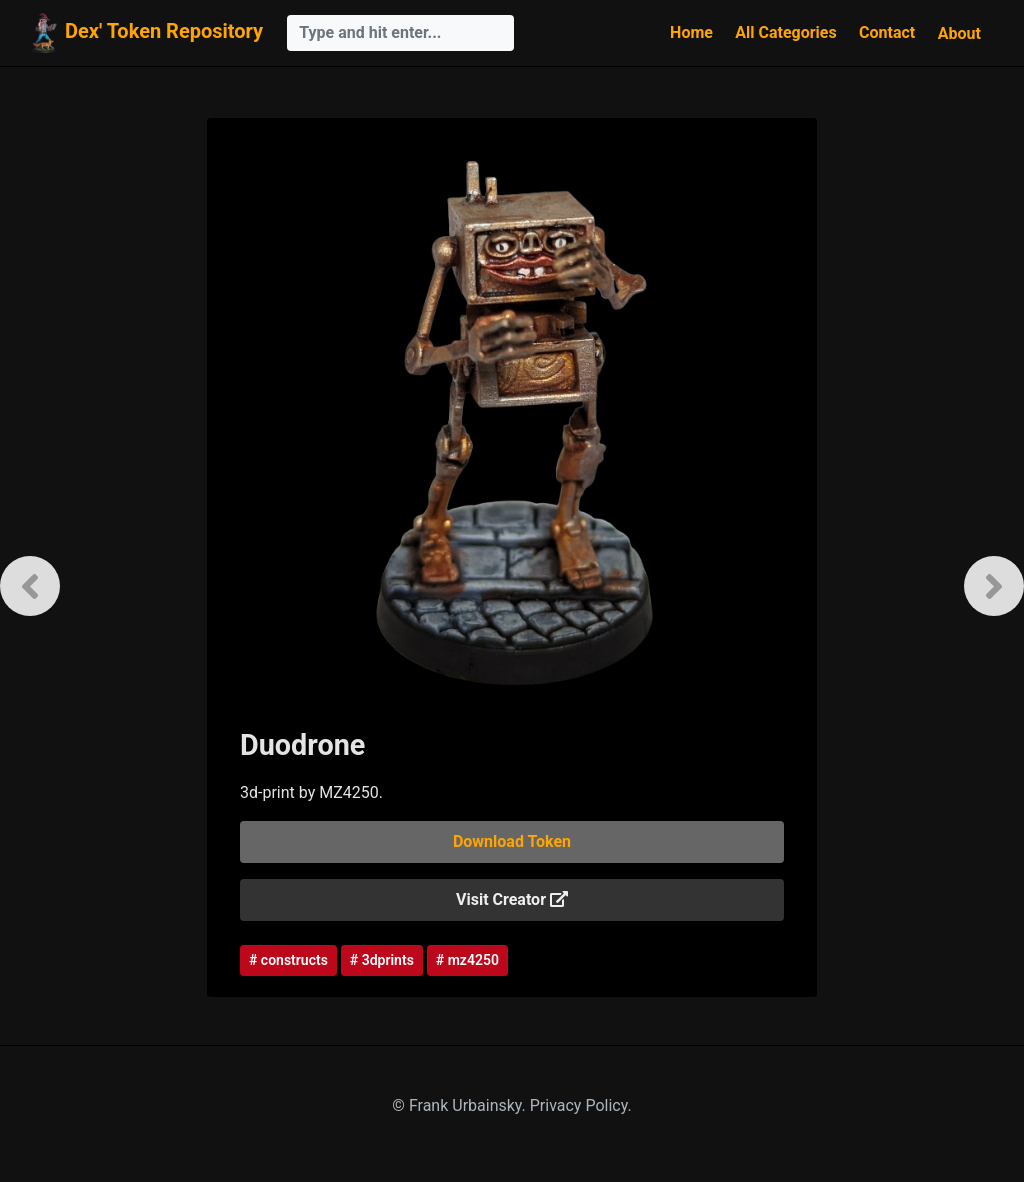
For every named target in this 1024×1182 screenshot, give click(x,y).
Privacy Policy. (581, 1105)
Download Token (512, 841)
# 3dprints (382, 960)
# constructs (288, 960)
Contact (887, 32)
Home (691, 32)
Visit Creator (512, 899)
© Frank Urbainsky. (460, 1105)
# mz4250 (467, 960)
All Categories (785, 32)
